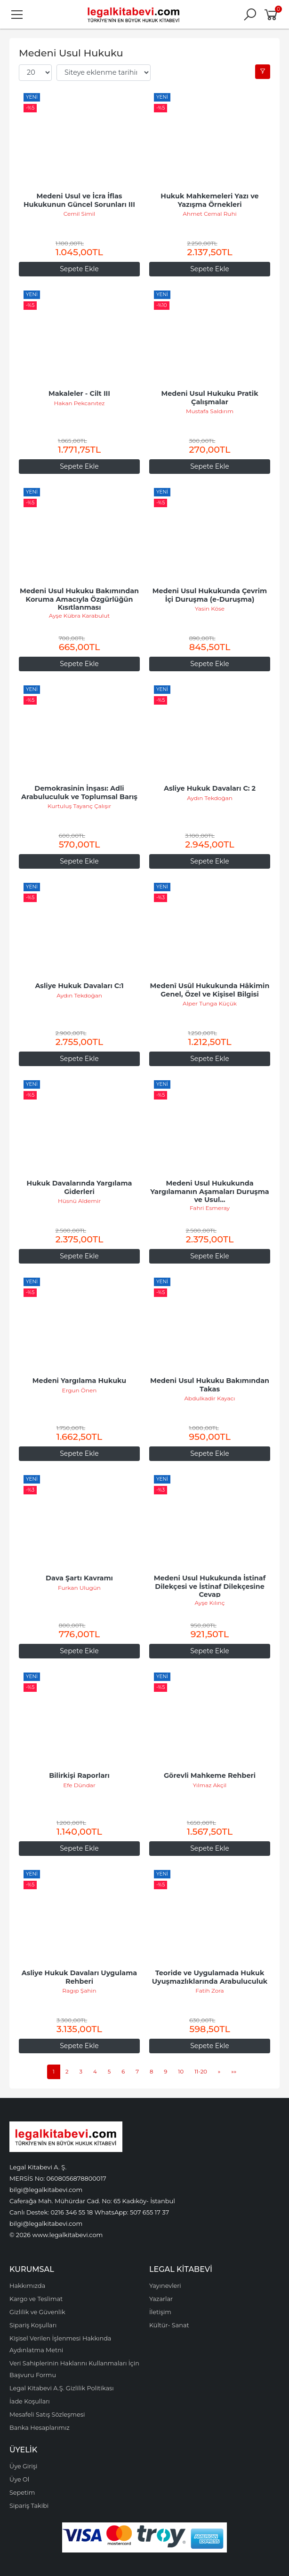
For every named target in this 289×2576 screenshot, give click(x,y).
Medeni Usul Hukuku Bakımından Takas (210, 1384)
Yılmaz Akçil (209, 1785)
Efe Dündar (79, 1785)
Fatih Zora (209, 1990)
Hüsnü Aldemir (79, 1200)
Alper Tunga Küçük (210, 1003)
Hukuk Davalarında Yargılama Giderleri (80, 1187)
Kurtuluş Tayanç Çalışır (79, 805)
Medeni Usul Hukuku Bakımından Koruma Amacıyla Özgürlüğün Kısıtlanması (80, 599)
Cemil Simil (80, 213)
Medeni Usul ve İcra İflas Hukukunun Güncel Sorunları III (79, 200)
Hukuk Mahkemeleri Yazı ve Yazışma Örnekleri (211, 200)
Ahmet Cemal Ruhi (209, 213)
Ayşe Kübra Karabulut (79, 615)
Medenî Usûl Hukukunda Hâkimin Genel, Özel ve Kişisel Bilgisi (211, 990)
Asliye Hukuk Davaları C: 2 (210, 788)
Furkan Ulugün (79, 1587)
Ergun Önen (79, 1390)
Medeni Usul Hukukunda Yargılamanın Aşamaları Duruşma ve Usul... (210, 1191)
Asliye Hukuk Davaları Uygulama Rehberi (80, 1977)
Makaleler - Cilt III (79, 393)
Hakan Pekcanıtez (79, 403)
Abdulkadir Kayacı (209, 1398)
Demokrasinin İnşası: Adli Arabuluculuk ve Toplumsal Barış (79, 792)
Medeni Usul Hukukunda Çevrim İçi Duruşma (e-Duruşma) (211, 595)
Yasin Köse (210, 608)
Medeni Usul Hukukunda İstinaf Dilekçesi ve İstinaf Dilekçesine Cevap (211, 1586)
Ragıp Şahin (79, 1990)
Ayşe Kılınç (210, 1602)
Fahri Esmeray (210, 1207)
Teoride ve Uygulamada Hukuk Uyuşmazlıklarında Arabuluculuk (210, 1977)
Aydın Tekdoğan (210, 797)
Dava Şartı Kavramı (79, 1578)
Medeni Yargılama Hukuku (79, 1380)
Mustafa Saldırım (209, 411)
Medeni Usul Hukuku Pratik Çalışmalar (210, 397)
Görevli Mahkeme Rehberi (210, 1775)
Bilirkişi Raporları (79, 1775)
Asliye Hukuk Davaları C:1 (79, 986)
